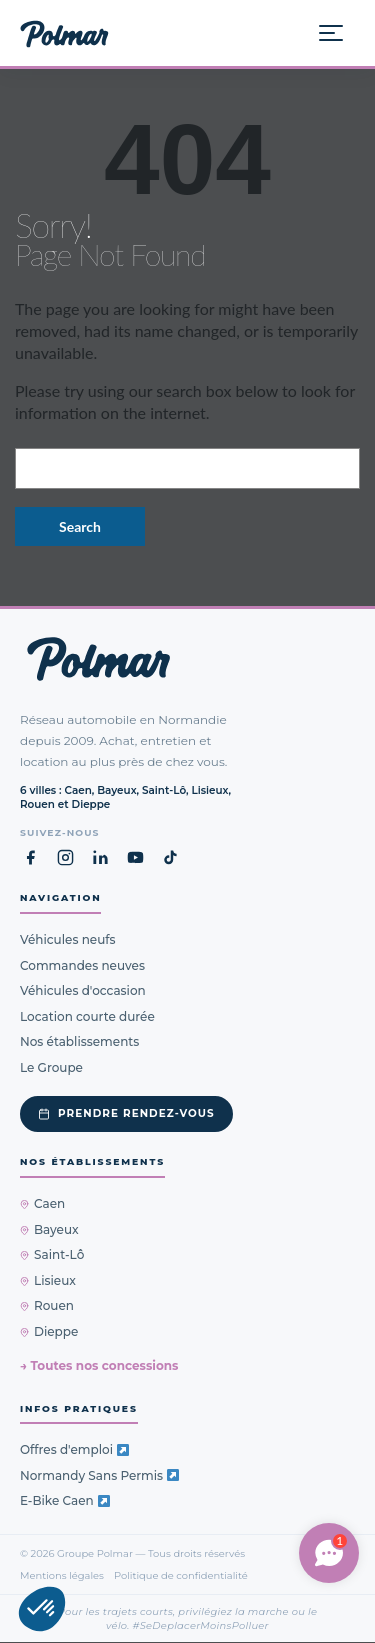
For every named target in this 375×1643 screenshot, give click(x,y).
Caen (42, 1204)
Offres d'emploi (74, 1450)
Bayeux (49, 1229)
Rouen (47, 1306)
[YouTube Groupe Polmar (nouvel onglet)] (135, 858)
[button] (42, 1609)
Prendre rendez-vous (126, 1114)
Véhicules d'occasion (83, 991)
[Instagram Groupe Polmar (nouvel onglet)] (65, 858)
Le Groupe (51, 1067)
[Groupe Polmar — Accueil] (64, 33)
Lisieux (48, 1280)
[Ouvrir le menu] (339, 33)
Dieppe (49, 1331)
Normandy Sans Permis (99, 1475)
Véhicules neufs (68, 940)
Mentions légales (62, 1575)
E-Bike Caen (65, 1501)
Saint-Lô (52, 1255)
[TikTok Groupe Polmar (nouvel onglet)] (170, 858)
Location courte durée (87, 1016)
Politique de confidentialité (181, 1575)
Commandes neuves (82, 965)
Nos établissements (79, 1042)
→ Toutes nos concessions (99, 1366)
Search (80, 526)
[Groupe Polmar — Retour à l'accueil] (98, 659)
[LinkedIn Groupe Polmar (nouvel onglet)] (100, 858)
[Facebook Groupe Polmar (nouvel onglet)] (30, 858)
